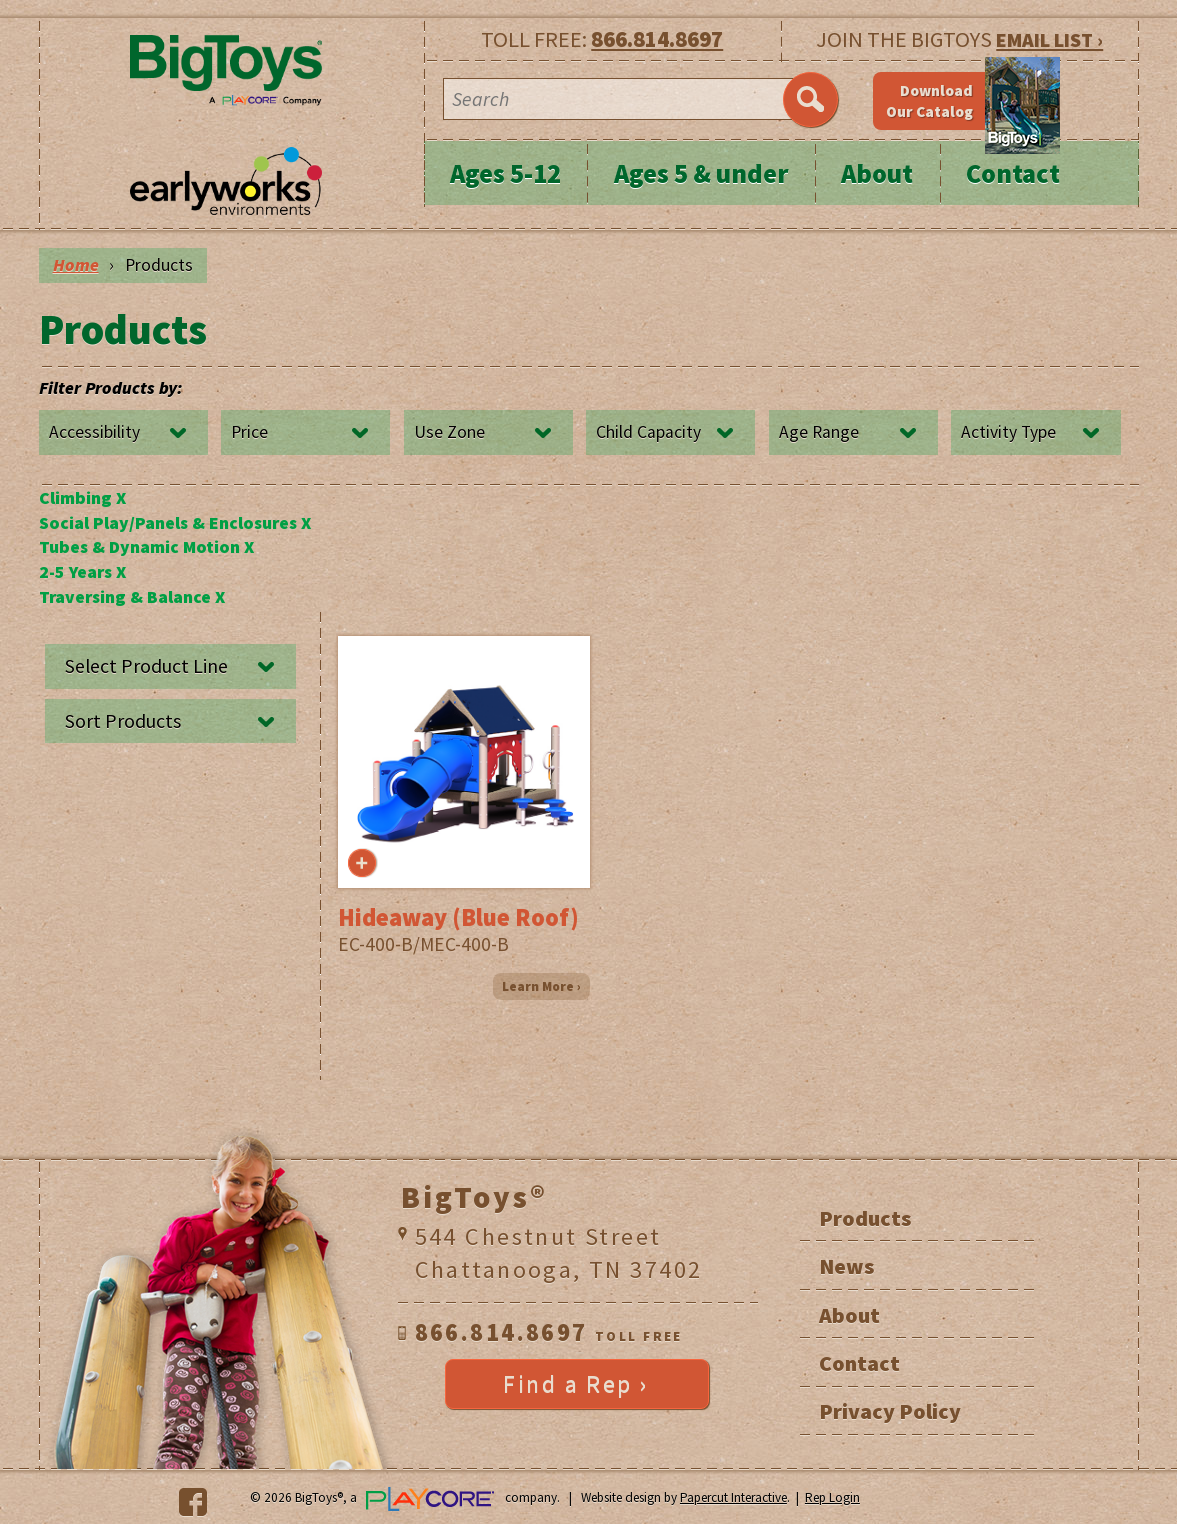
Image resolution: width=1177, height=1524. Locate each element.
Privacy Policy (890, 1411)
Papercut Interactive (733, 1497)
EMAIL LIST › (1049, 39)
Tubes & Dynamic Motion (146, 547)
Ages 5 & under (701, 173)
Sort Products (123, 721)
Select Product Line (146, 666)
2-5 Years (82, 572)
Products (865, 1218)
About (877, 173)
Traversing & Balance (132, 597)
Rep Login (832, 1497)
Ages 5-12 (505, 173)
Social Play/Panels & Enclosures (175, 523)
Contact (1013, 173)
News (846, 1266)
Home (76, 265)
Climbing (82, 498)
